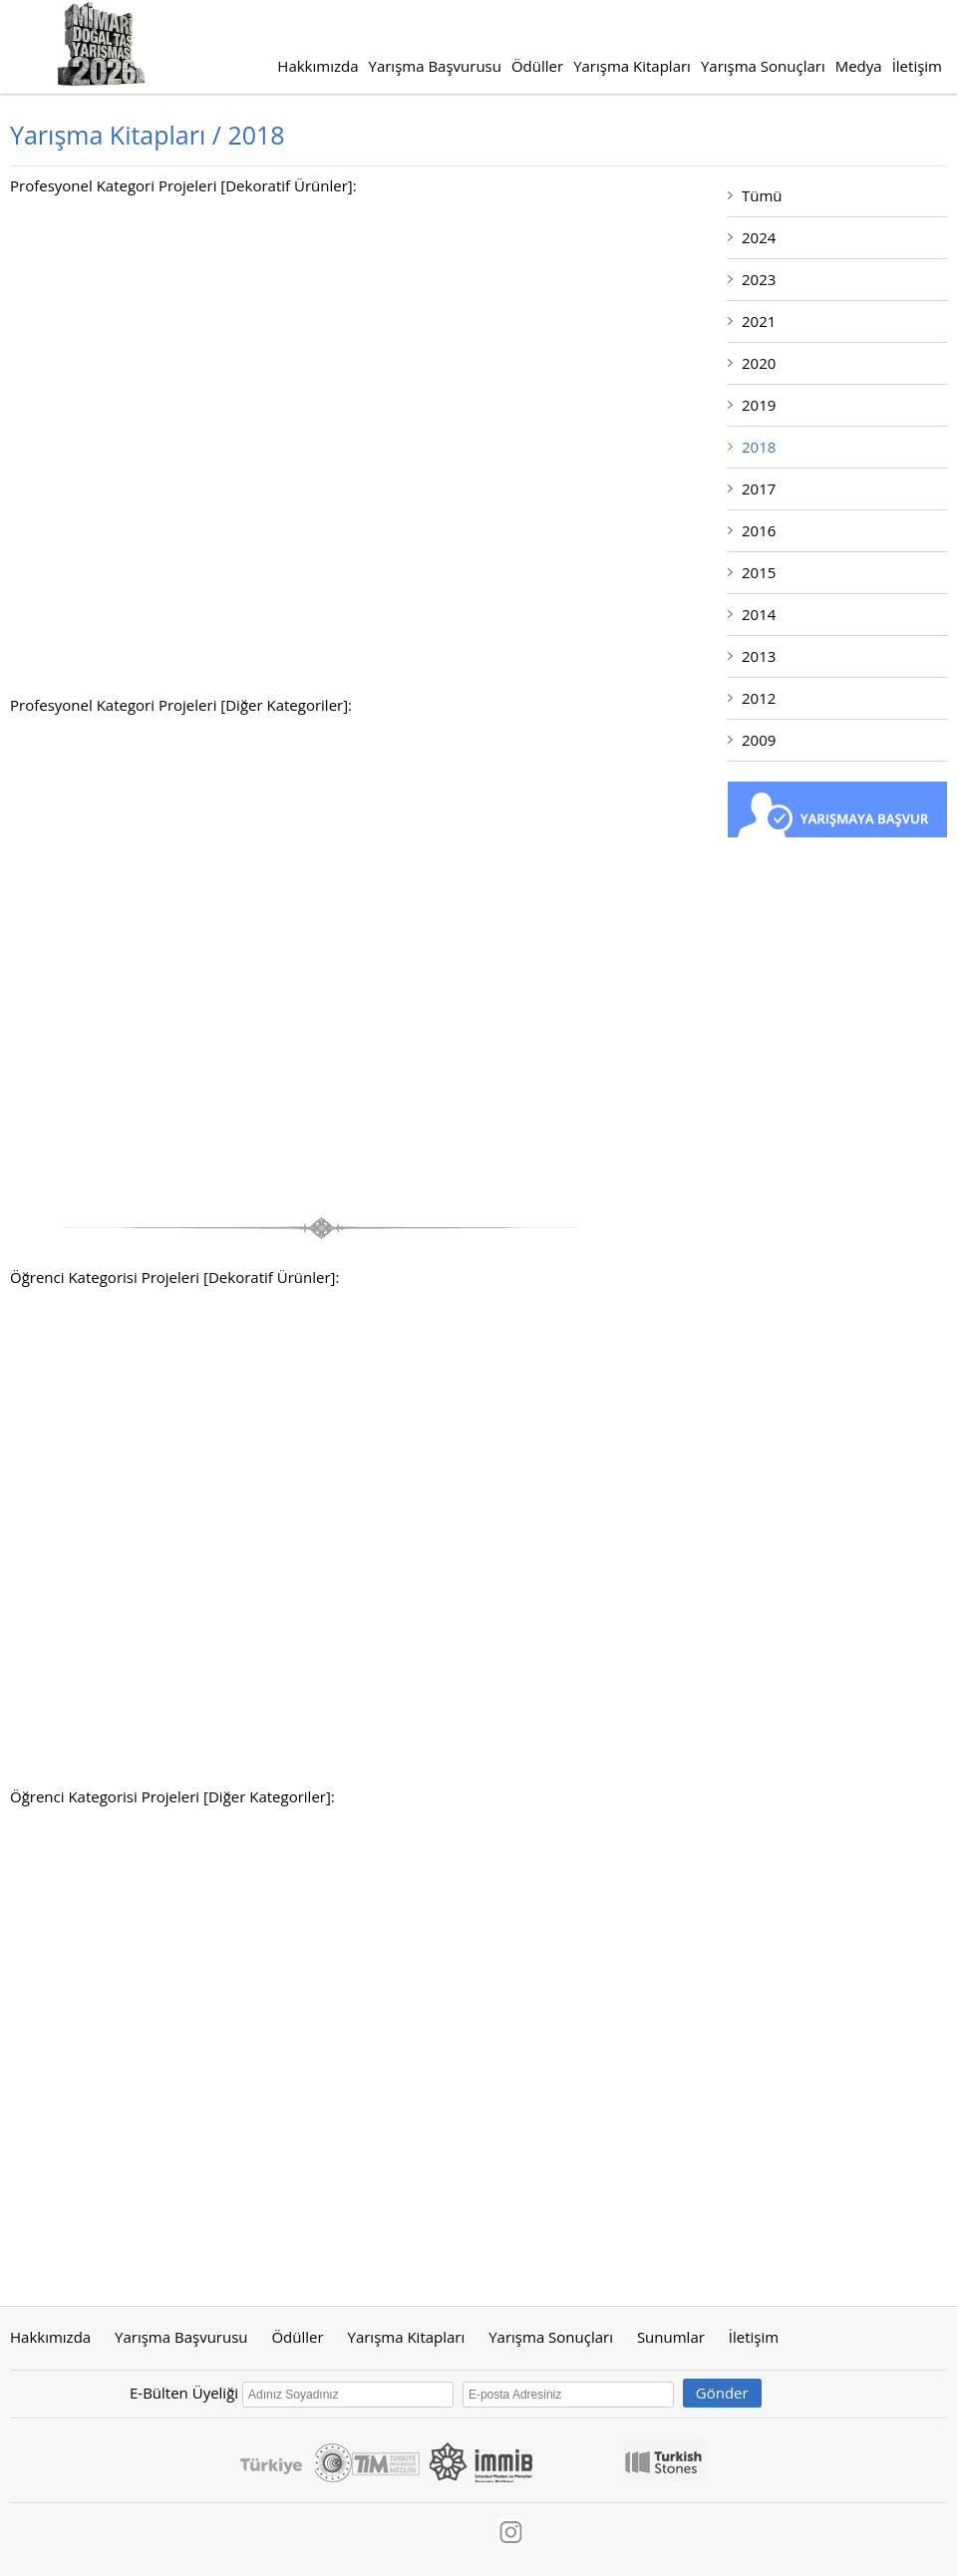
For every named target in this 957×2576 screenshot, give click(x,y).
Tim (386, 2460)
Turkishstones (665, 2460)
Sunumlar (671, 2337)
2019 (759, 405)
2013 (759, 656)
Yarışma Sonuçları (763, 66)
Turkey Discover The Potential (271, 2460)
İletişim (917, 66)
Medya (858, 66)
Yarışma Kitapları (632, 66)
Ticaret (333, 2460)
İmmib (482, 2460)
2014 (759, 614)
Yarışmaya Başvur (837, 809)
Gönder (722, 2393)
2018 (759, 447)
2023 (759, 279)
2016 (759, 530)
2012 (759, 698)
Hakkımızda (317, 66)
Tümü (762, 195)
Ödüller (537, 66)
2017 (759, 488)
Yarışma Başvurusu (435, 66)
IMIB (579, 2460)
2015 (759, 572)
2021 (759, 321)
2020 (759, 363)
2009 (759, 740)
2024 (759, 237)
